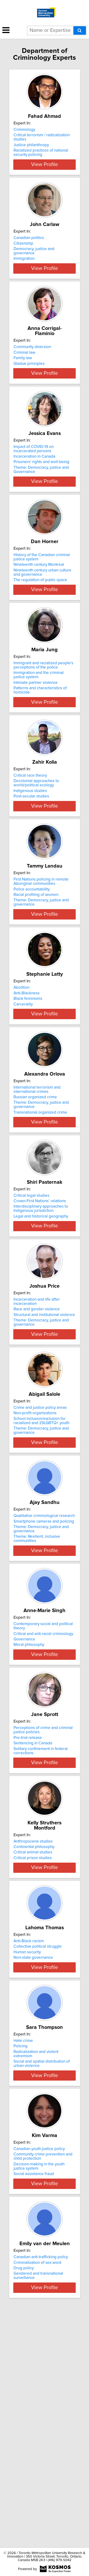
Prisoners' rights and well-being (41, 503)
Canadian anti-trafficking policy (41, 2487)
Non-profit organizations (35, 1551)
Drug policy (24, 2498)
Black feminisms (28, 1087)
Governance (24, 1796)
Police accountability (32, 968)
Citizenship (23, 258)
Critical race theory (30, 840)
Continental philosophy (34, 2022)
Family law (23, 381)
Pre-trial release (28, 1908)
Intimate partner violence (36, 742)
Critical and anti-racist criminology (43, 1791)
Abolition (21, 1075)
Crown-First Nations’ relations (40, 1316)
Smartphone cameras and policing (44, 1669)
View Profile (44, 174)
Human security (27, 2145)
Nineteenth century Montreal (39, 615)
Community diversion (32, 370)
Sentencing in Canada (33, 1914)
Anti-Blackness (27, 1081)
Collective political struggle (38, 2139)
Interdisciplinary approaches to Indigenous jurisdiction (41, 1324)
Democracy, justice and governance (34, 265)
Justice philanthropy (31, 150)
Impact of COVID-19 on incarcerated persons (34, 489)
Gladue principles (29, 386)
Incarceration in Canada (34, 497)
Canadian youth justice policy (39, 2369)
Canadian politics (29, 252)
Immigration (24, 273)
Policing (21, 2257)
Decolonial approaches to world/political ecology (36, 848)
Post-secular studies (31, 861)
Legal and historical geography (41, 1331)
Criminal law (24, 375)
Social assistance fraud (34, 2394)
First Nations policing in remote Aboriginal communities (41, 960)
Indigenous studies (30, 856)
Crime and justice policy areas (40, 1546)
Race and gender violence (37, 1438)
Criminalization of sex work (37, 2492)
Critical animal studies (33, 2027)
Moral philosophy (29, 1802)
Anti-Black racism (29, 2134)
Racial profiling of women (36, 973)
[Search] (79, 30)
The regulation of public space (40, 630)
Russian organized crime (35, 1203)
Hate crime (23, 2251)
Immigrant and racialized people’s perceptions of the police (43, 725)
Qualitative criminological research (44, 1663)
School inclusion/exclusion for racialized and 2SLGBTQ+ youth (41, 1559)
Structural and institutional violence (44, 1444)
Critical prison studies (33, 2033)
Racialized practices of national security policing (41, 157)
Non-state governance (33, 2150)
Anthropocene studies (33, 2016)
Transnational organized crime (40, 1218)
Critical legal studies (31, 1311)
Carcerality (23, 1092)
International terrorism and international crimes (37, 1195)
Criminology (24, 135)
